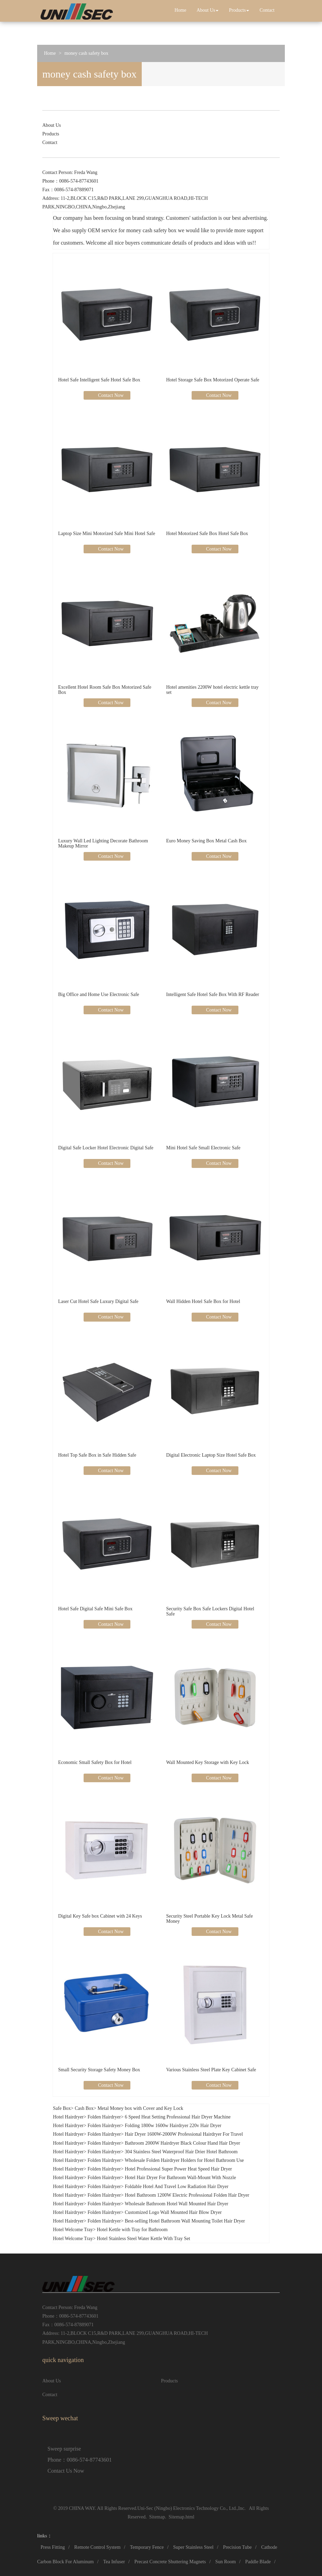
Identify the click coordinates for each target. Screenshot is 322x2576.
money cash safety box (86, 53)
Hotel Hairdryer (68, 2117)
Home (180, 10)
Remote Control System (97, 2547)
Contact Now (110, 395)
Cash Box (84, 2108)
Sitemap (157, 2516)
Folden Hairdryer (104, 2117)
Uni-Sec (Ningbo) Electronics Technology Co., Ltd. (187, 2508)
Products (239, 10)
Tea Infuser (114, 2561)
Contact (267, 10)
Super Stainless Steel (193, 2547)
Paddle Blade (258, 2561)
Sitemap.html (181, 2516)
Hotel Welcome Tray (73, 2229)
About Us (207, 10)
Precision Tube (237, 2547)
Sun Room (225, 2561)
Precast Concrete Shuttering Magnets (170, 2561)
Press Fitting (53, 2547)
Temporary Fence (147, 2547)
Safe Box (62, 2108)
